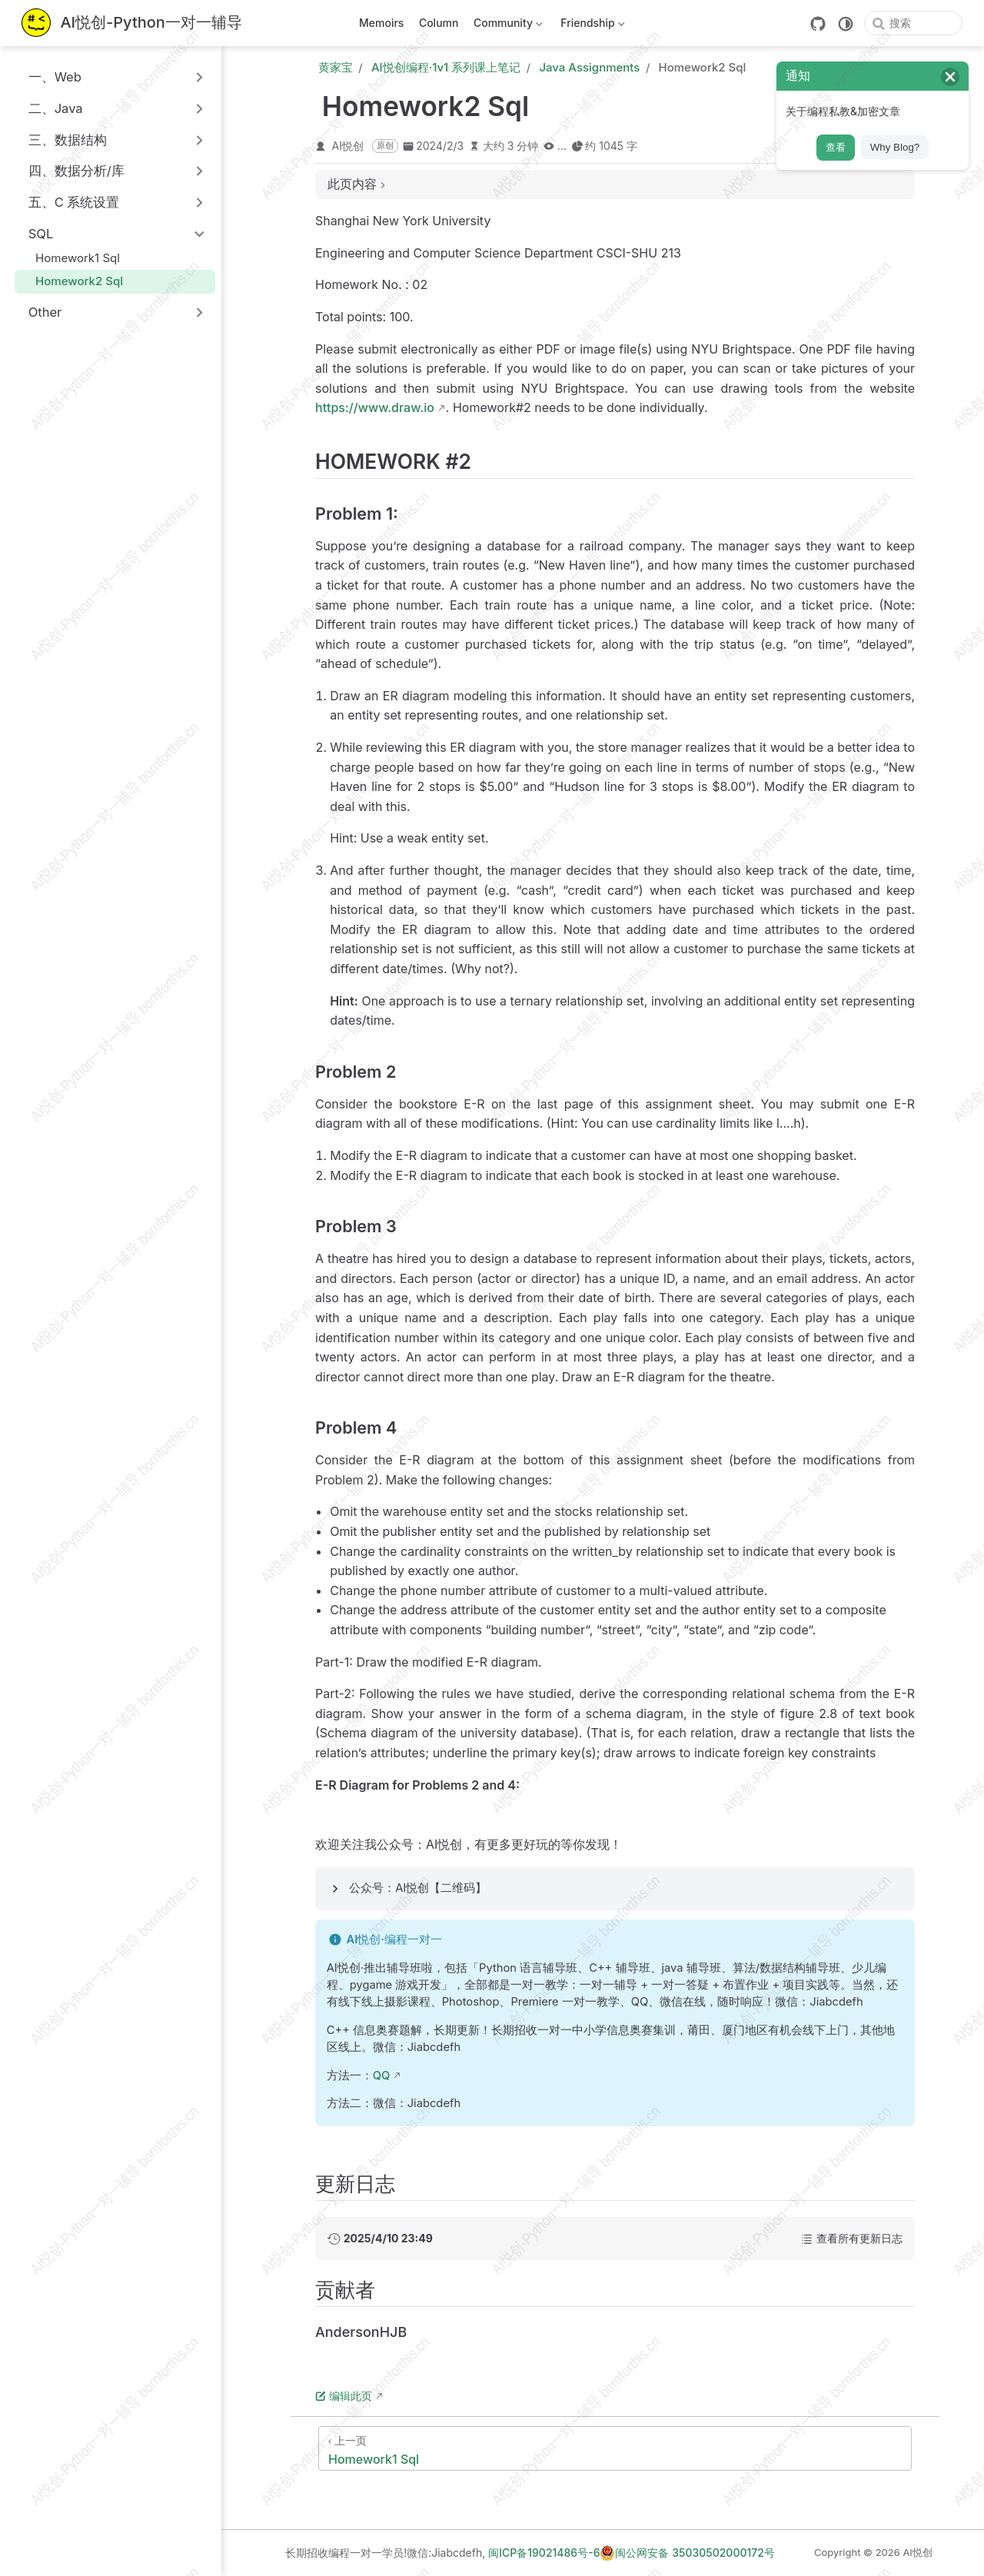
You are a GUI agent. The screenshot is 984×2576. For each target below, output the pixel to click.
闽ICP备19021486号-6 (544, 2552)
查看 (836, 147)
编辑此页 (343, 2395)
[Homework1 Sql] (615, 2448)
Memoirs (381, 22)
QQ (382, 2075)
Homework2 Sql (72, 281)
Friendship (591, 25)
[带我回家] (132, 23)
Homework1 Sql (70, 258)
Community (506, 25)
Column (439, 22)
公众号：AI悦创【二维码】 (418, 1888)
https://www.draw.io (374, 407)
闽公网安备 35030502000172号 (687, 2553)
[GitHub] (818, 24)
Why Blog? (894, 147)
